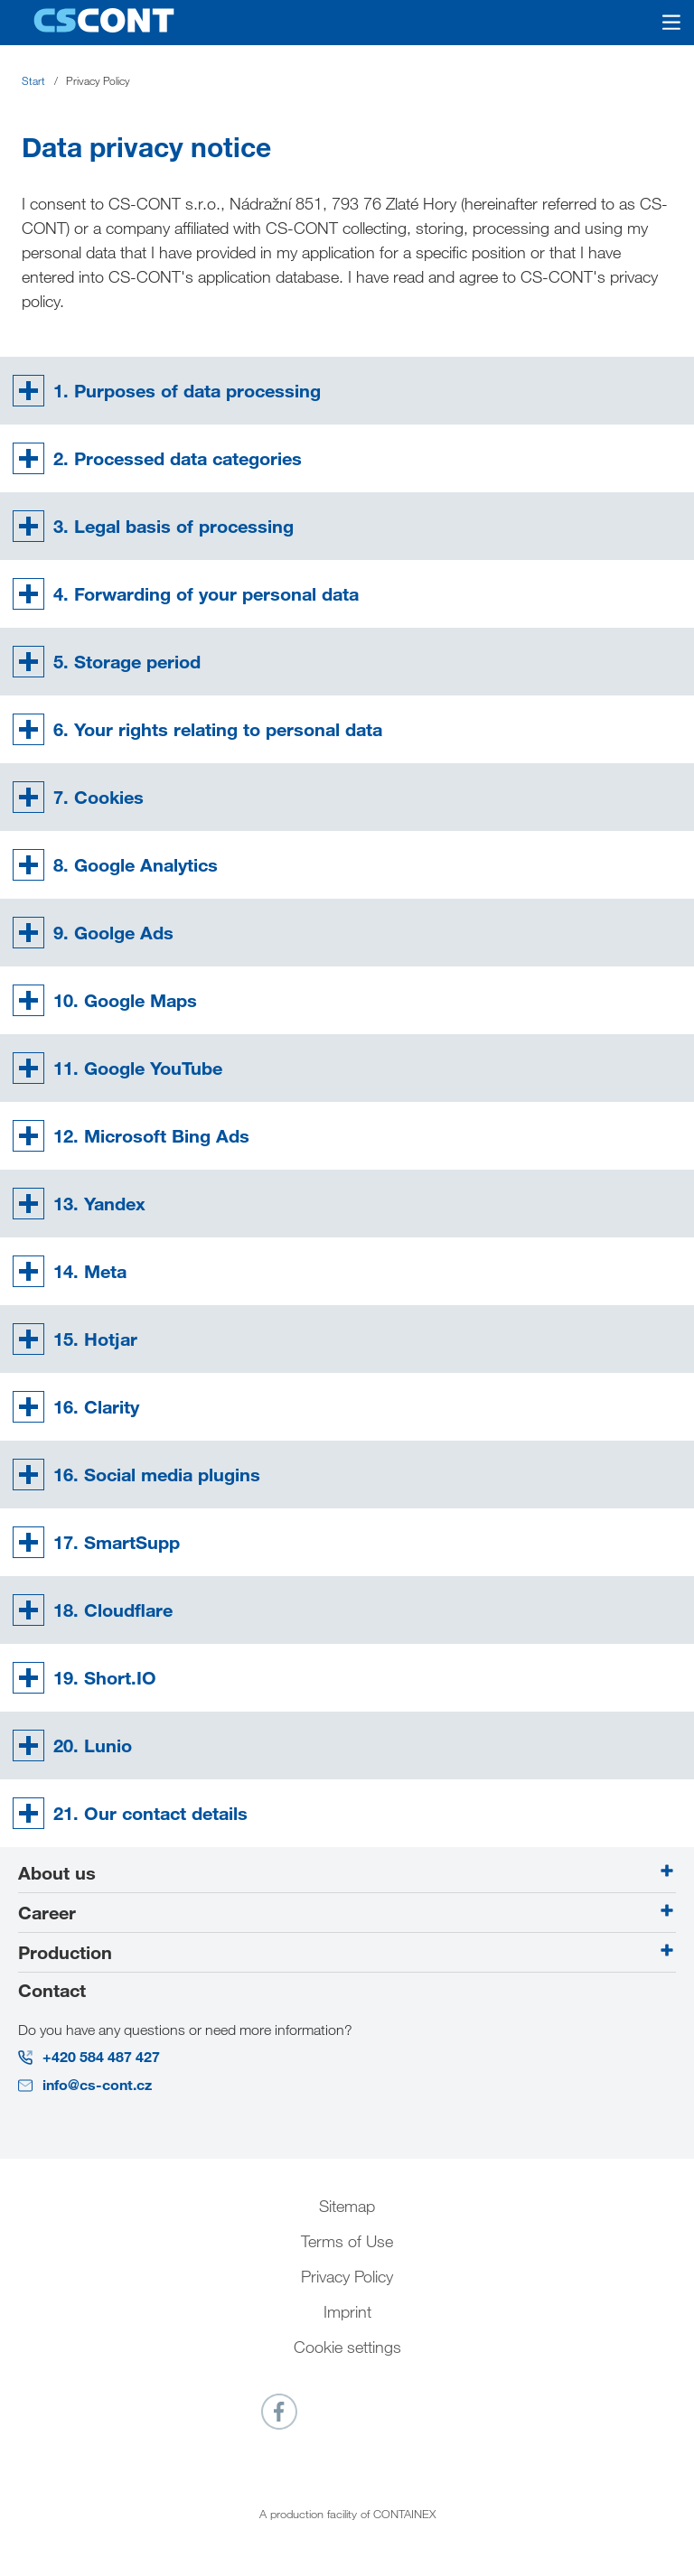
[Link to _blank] (279, 2412)
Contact (52, 1991)
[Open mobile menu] (660, 23)
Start (33, 80)
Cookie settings (347, 2347)
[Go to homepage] (104, 22)
